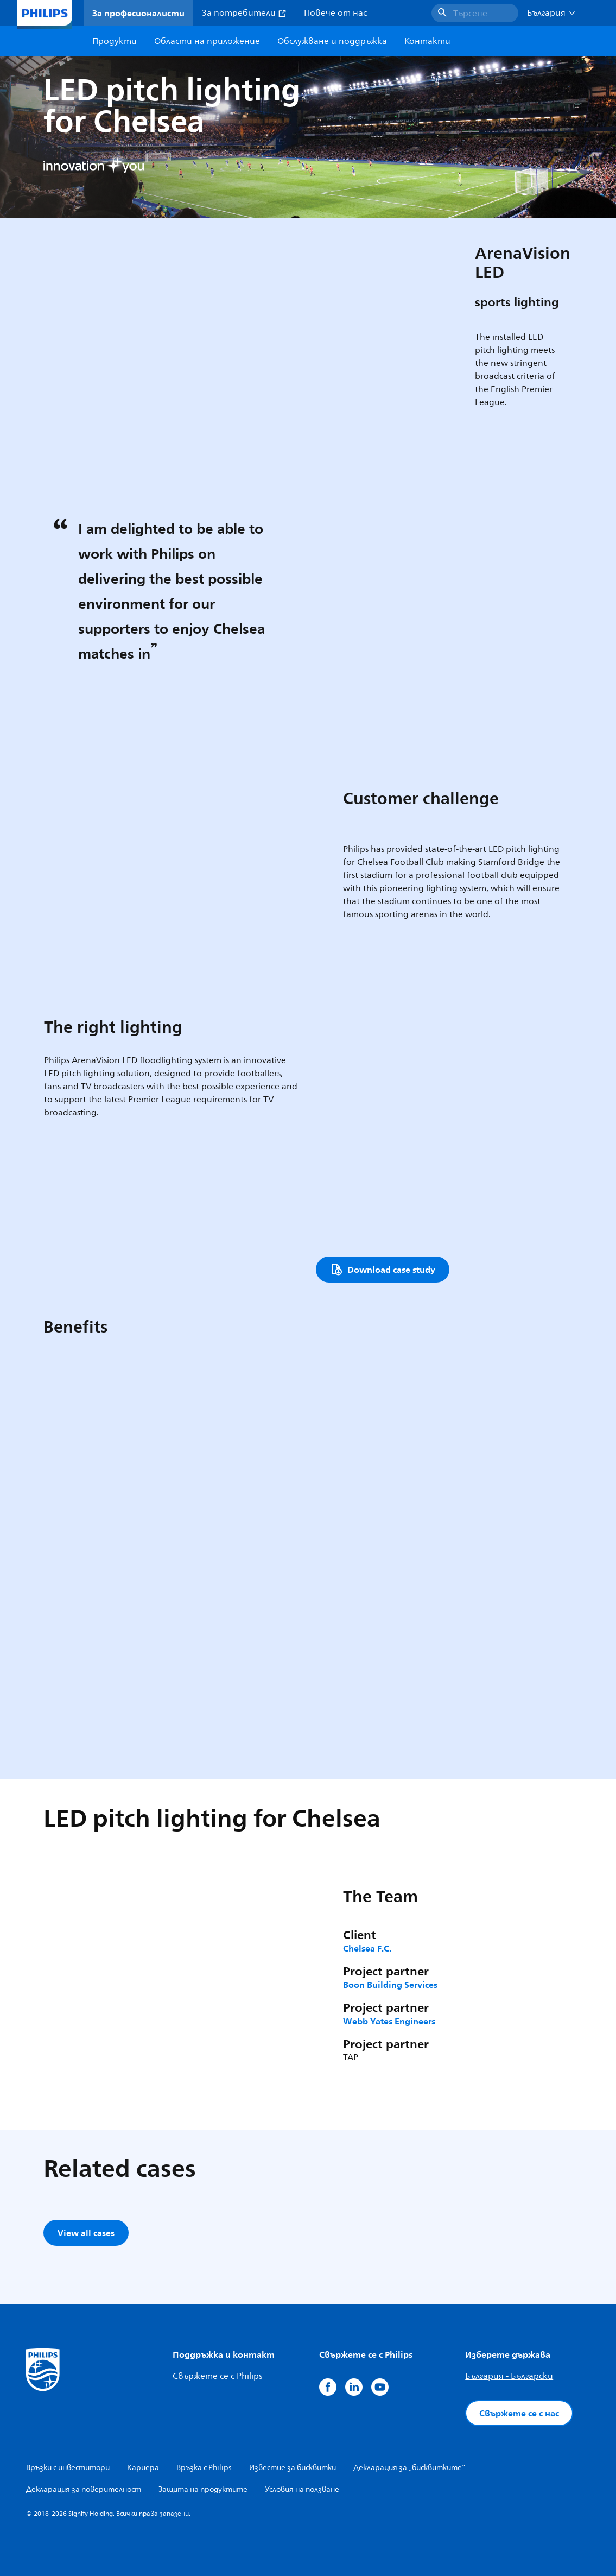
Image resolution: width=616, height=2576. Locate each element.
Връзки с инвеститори (68, 2467)
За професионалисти (138, 13)
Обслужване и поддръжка (332, 41)
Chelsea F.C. (367, 1948)
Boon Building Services (390, 1984)
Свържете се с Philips (217, 2376)
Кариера (143, 2467)
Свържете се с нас (519, 2413)
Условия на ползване (302, 2489)
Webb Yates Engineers (389, 2021)
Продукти (114, 41)
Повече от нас (335, 13)
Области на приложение (207, 41)
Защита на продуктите (202, 2489)
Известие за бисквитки (292, 2467)
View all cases (86, 2232)
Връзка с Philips (204, 2467)
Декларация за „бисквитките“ (409, 2467)
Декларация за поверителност (83, 2489)
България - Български (509, 2376)
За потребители (244, 13)
